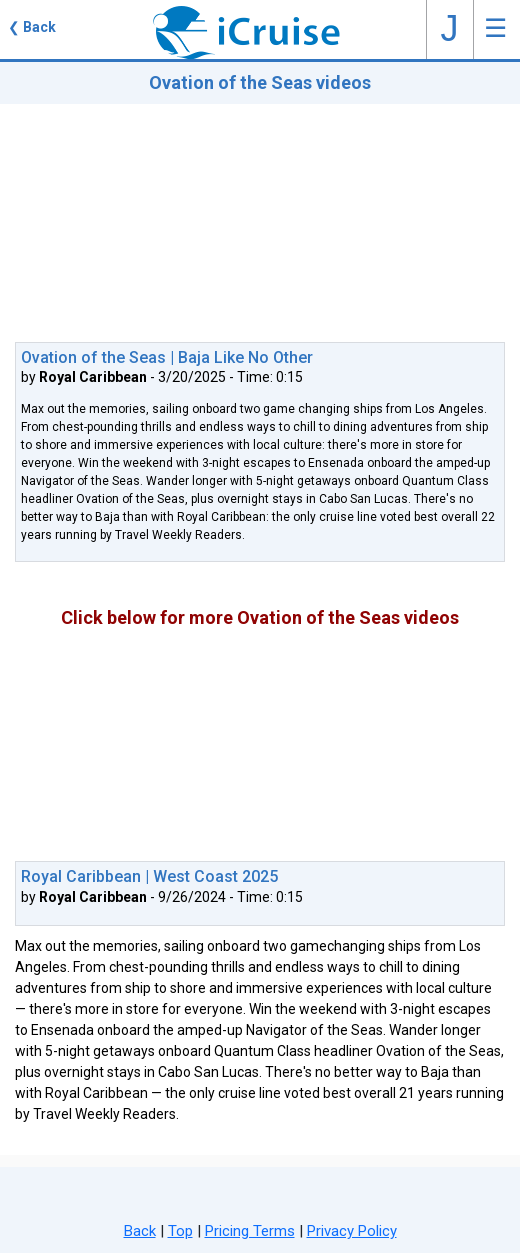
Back (140, 1231)
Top (180, 1231)
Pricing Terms (250, 1231)
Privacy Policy (352, 1231)
